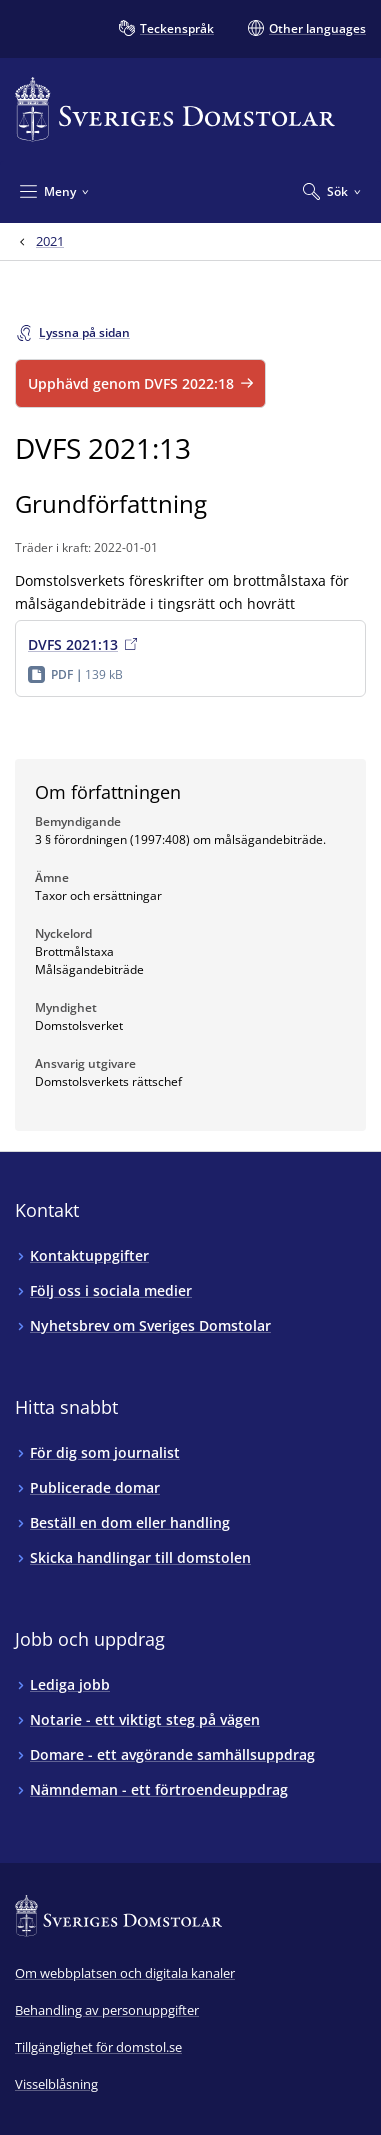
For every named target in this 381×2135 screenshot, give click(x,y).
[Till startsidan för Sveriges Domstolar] (175, 109)
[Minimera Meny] (54, 191)
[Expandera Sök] (332, 191)
